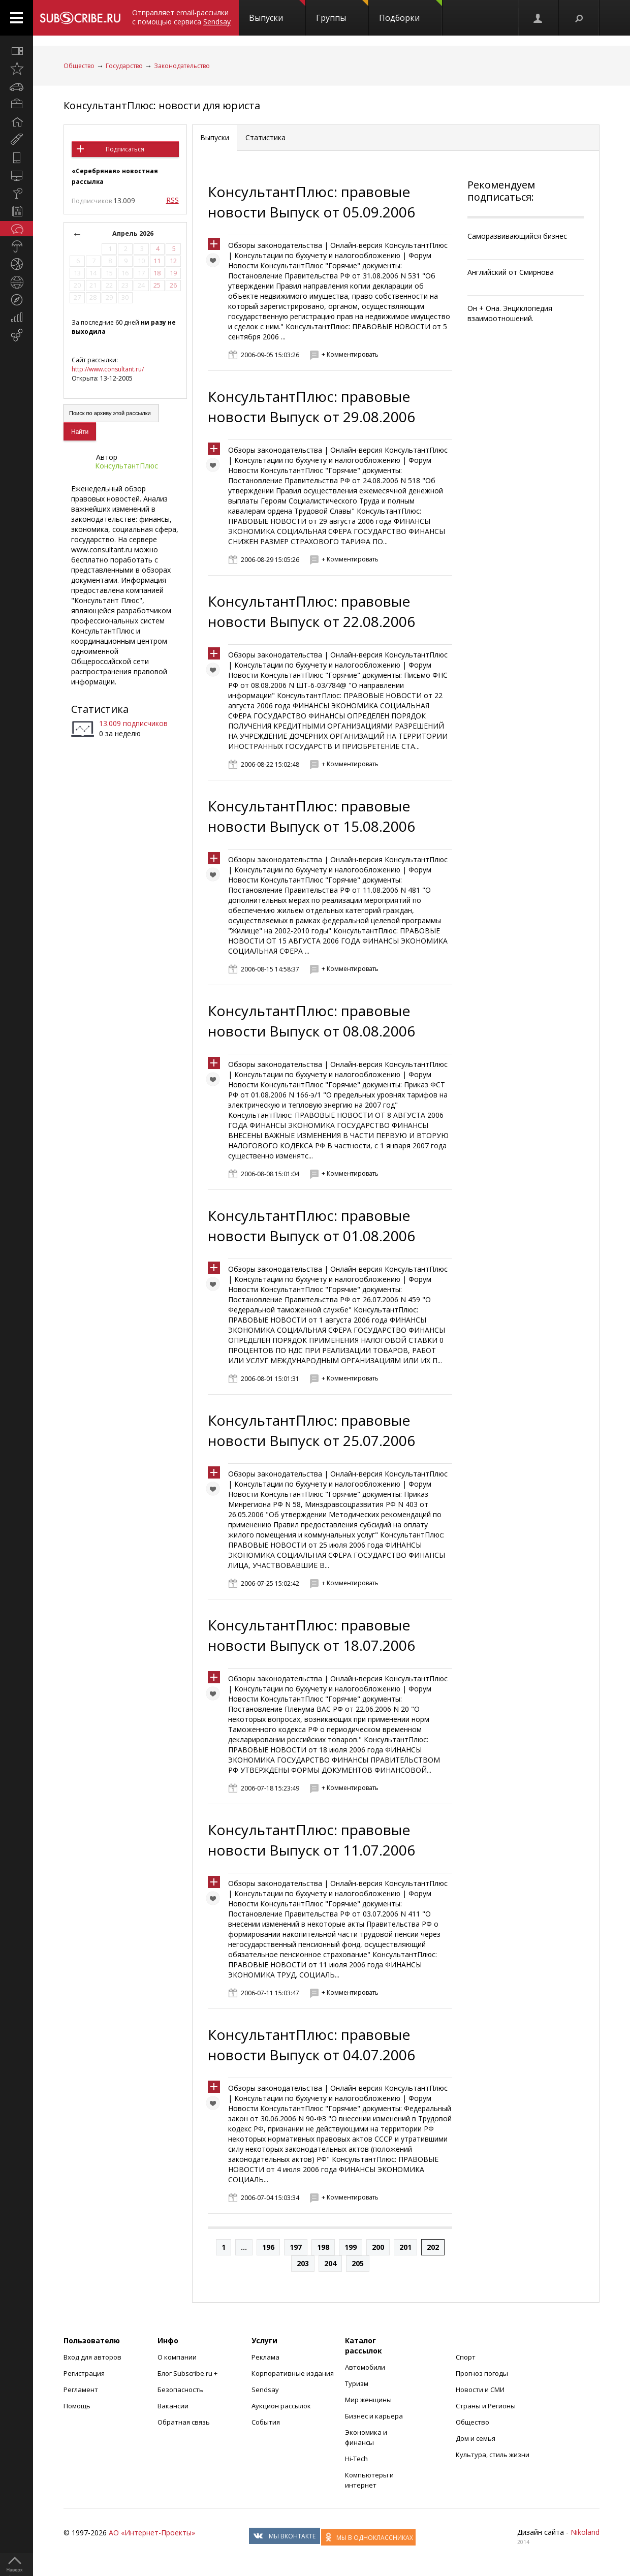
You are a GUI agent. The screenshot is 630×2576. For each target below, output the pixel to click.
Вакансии (173, 2405)
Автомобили (365, 2367)
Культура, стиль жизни (492, 2454)
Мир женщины (368, 2399)
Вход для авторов (92, 2357)
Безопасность (180, 2389)
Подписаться (125, 149)
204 (330, 2263)
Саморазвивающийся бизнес (517, 236)
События (265, 2422)
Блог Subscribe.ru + (188, 2373)
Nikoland (585, 2532)
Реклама (265, 2357)
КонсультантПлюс (126, 465)
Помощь (77, 2405)
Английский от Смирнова (510, 272)
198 (323, 2247)
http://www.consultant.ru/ (108, 369)
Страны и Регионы (486, 2405)
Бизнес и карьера (374, 2416)
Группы (342, 11)
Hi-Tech (356, 2458)
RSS (172, 200)
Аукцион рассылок (281, 2405)
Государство (124, 65)
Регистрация (84, 2373)
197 (296, 2247)
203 (303, 2263)
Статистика (100, 709)
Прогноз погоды (482, 2373)
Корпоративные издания (292, 2373)
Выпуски (277, 11)
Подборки (410, 11)
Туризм (356, 2383)
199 (350, 2247)
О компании (177, 2357)
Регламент (81, 2389)
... (244, 2247)
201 (405, 2247)
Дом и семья (475, 2438)
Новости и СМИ (480, 2389)
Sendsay (265, 2389)
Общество (79, 65)
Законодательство (182, 65)
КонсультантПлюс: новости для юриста (162, 105)
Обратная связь (184, 2422)
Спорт (466, 2357)
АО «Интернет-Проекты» (152, 2532)
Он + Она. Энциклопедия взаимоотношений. (509, 313)
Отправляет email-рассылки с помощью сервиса (181, 17)
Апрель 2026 (132, 233)
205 (358, 2263)
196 (268, 2247)
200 (378, 2247)
